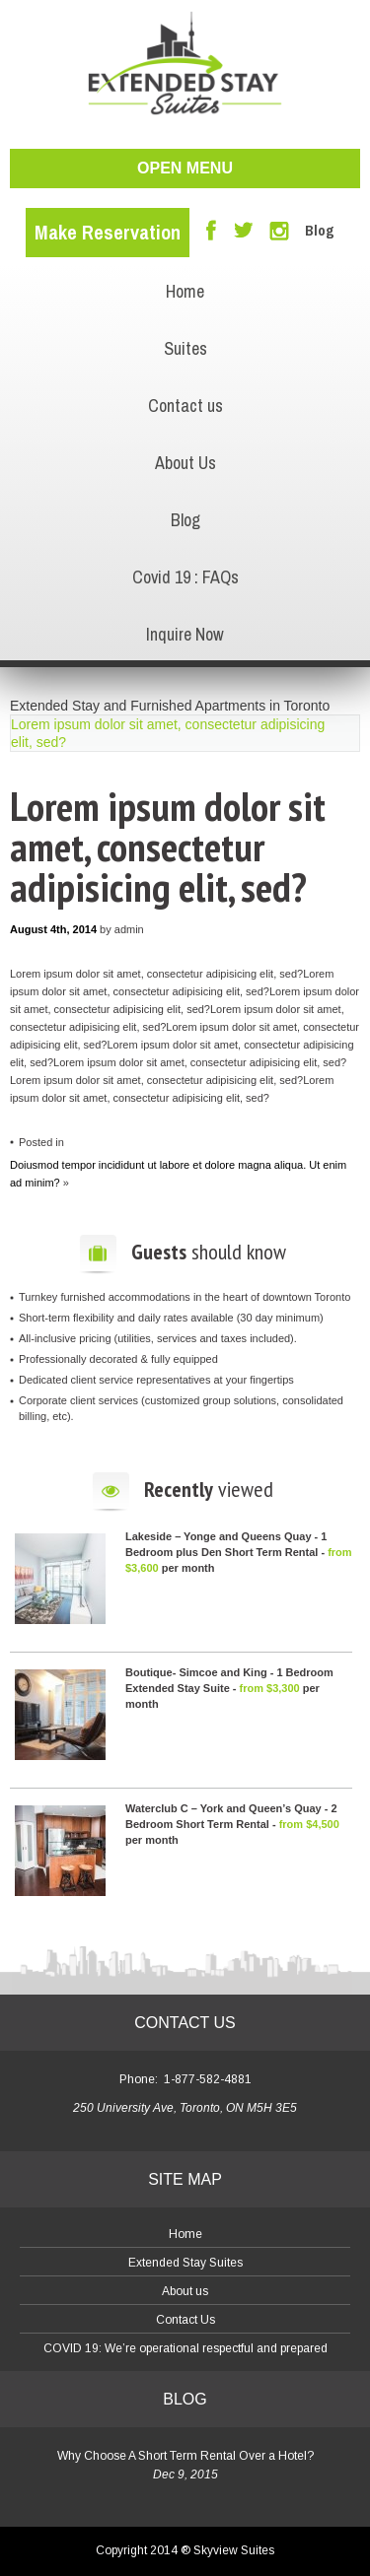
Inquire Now (185, 634)
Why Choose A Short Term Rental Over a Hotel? (185, 2456)
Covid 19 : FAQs (185, 577)
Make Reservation (108, 232)
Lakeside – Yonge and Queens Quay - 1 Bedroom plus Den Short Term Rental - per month (238, 1552)
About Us (185, 462)
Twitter (244, 231)
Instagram (279, 231)
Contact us (185, 405)
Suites (185, 348)
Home (185, 291)
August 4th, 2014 (53, 929)
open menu (185, 168)
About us (185, 2291)
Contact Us (185, 2320)
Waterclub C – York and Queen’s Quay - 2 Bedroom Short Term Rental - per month (232, 1824)
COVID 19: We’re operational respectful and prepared (185, 2348)
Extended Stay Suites (185, 2263)
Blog (319, 230)
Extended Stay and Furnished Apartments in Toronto (170, 705)
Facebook (211, 230)
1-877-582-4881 (208, 2079)
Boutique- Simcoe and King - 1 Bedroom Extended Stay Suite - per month (229, 1688)
